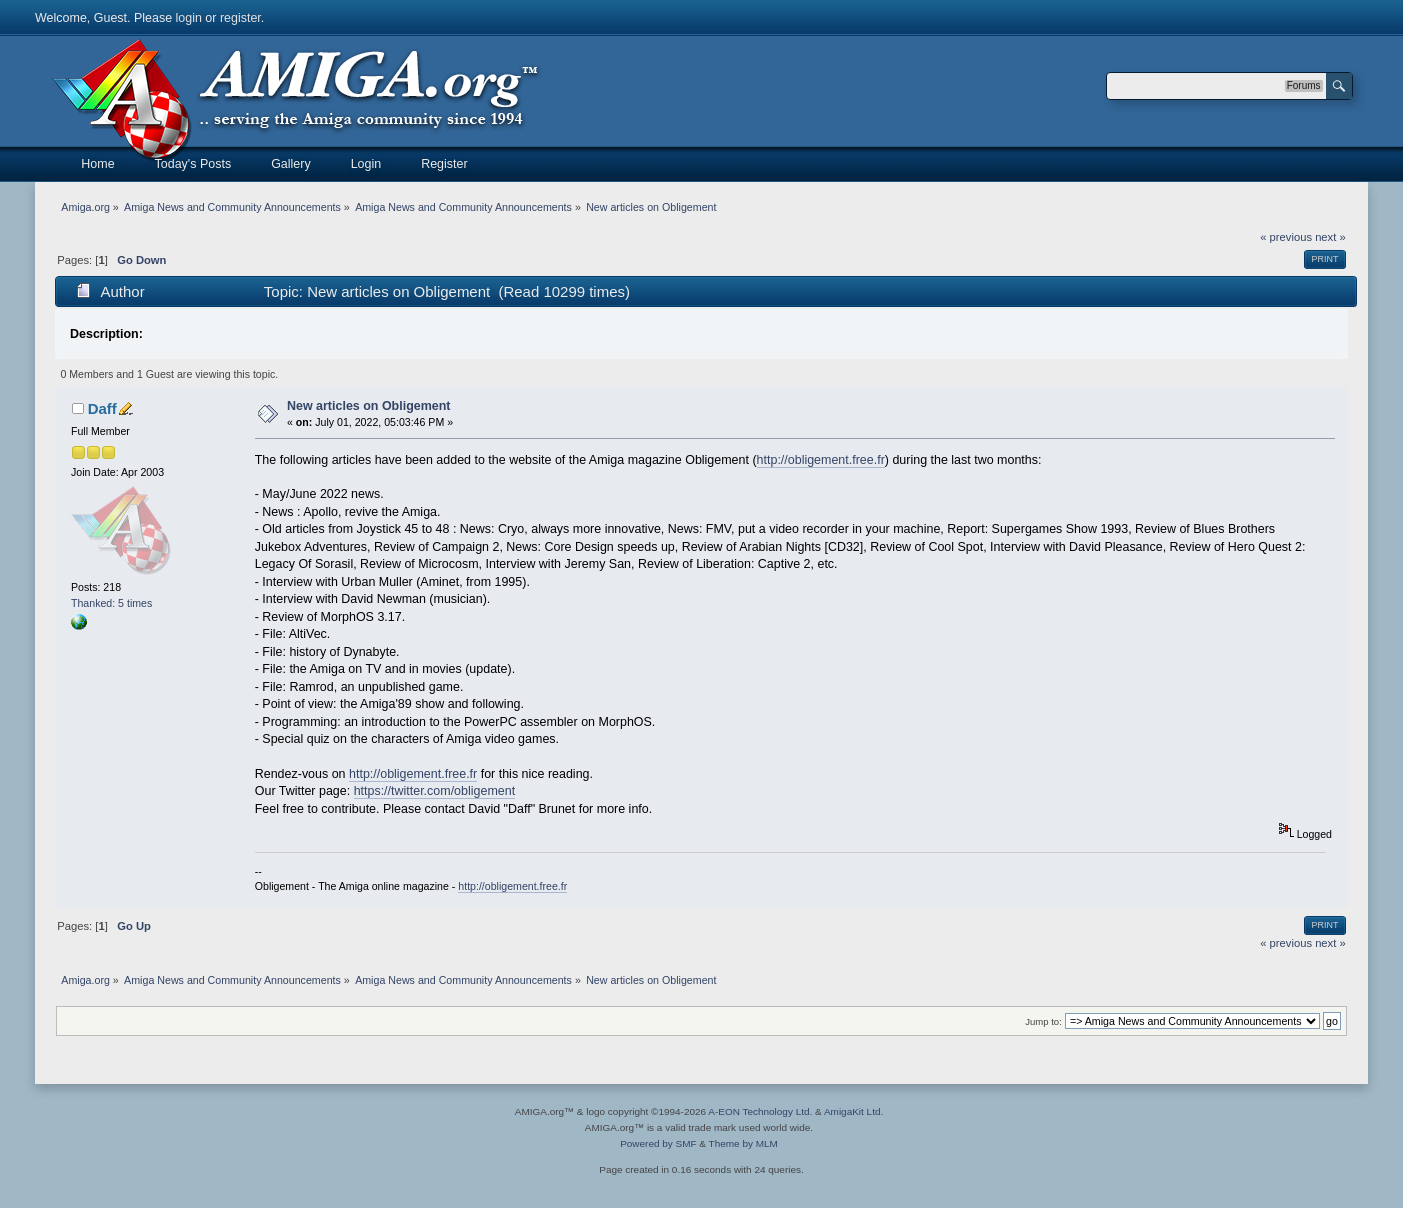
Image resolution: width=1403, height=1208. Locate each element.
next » (1330, 237)
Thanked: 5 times (111, 603)
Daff (102, 408)
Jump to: (1043, 1021)
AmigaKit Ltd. (853, 1111)
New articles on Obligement (369, 406)
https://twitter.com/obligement (434, 791)
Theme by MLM (743, 1143)
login (189, 18)
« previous (1286, 237)
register (240, 18)
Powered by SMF (658, 1143)
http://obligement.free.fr (821, 460)
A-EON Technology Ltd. (760, 1111)
